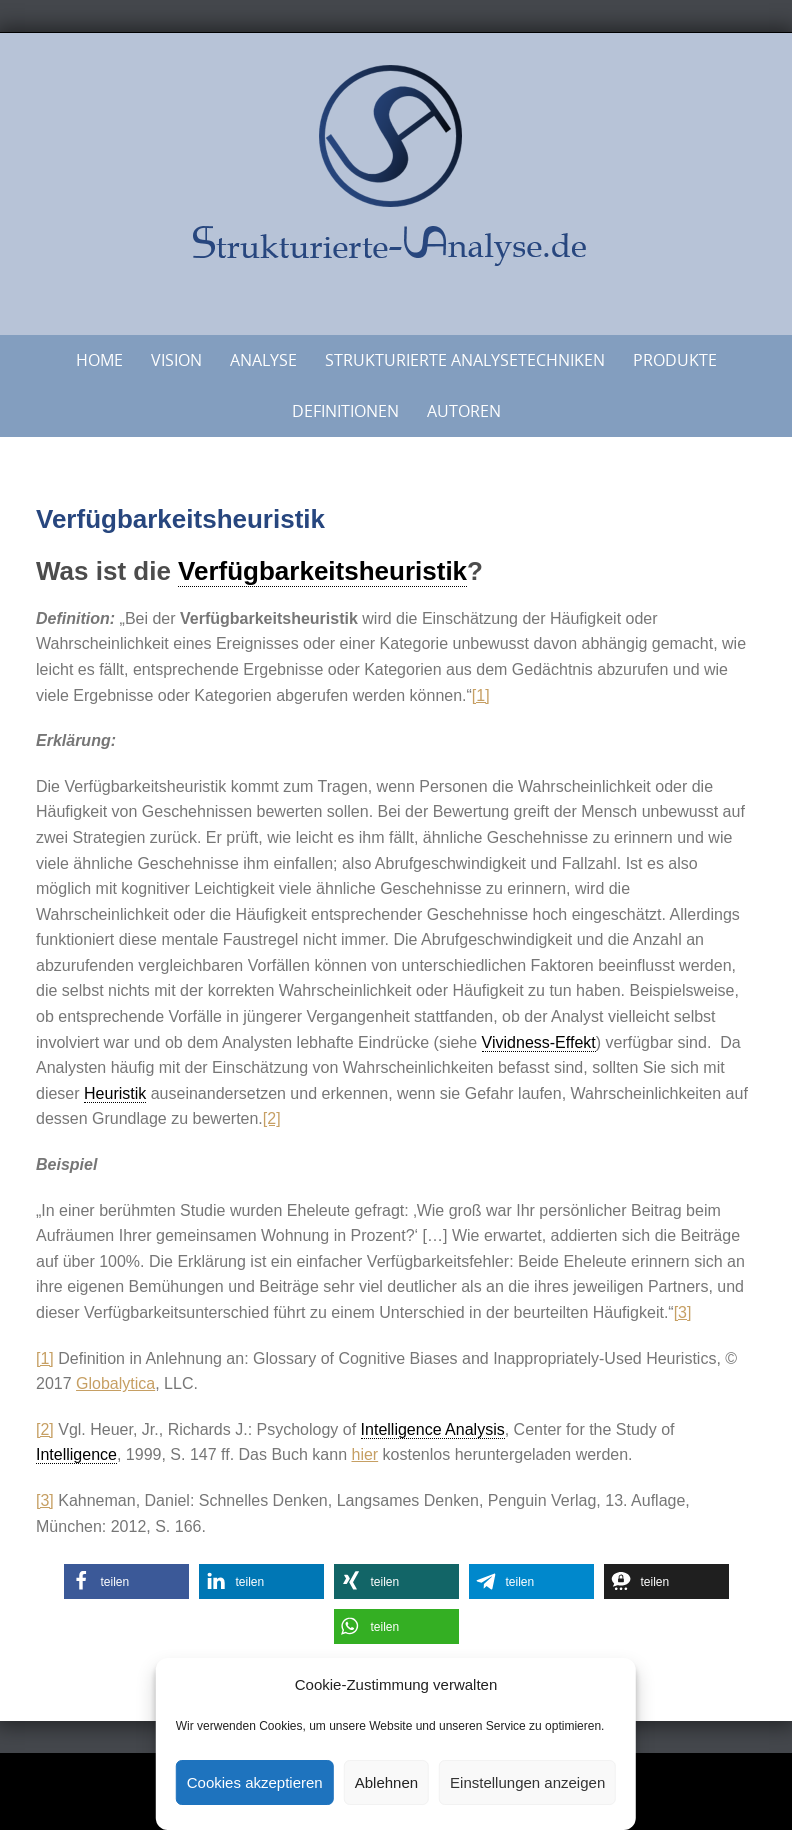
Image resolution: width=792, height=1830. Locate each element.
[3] (683, 1312)
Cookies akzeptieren (255, 1782)
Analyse (263, 360)
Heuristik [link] (115, 1093)
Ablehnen (386, 1782)
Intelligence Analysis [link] (433, 1429)
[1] (481, 695)
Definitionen (345, 411)
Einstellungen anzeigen (527, 1782)
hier (364, 1454)
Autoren (464, 411)
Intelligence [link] (76, 1454)
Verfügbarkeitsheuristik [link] (322, 571)
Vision (176, 360)
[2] (272, 1118)
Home (99, 360)
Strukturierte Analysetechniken (465, 360)
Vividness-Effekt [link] (539, 1042)
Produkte (675, 360)
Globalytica (115, 1383)
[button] (126, 1581)
